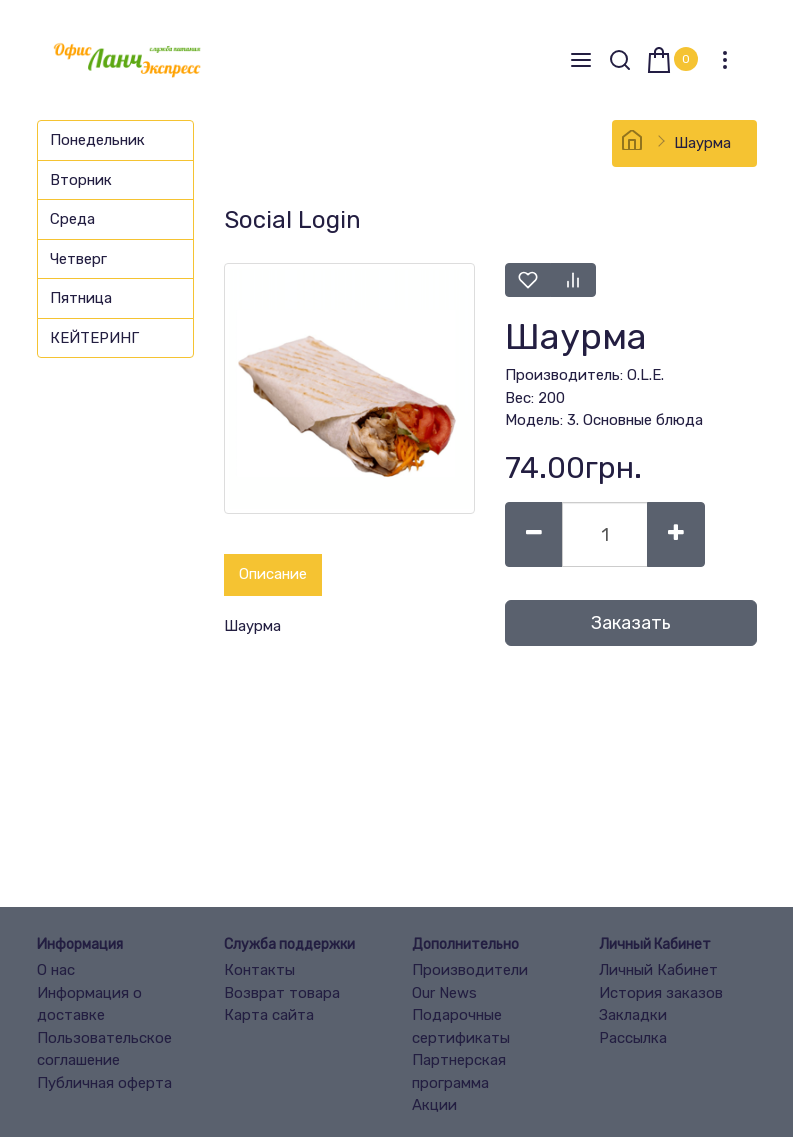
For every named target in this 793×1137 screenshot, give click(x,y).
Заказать (631, 623)
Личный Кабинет (658, 970)
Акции (434, 1105)
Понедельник (97, 140)
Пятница (81, 298)
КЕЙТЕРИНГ (94, 338)
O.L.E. (645, 375)
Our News (444, 993)
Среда (72, 219)
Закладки (633, 1015)
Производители (470, 970)
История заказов (661, 993)
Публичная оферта (104, 1083)
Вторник (81, 180)
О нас (56, 970)
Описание (273, 574)
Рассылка (633, 1038)
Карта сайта (269, 1015)
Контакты (259, 970)
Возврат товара (282, 993)
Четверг (78, 259)
